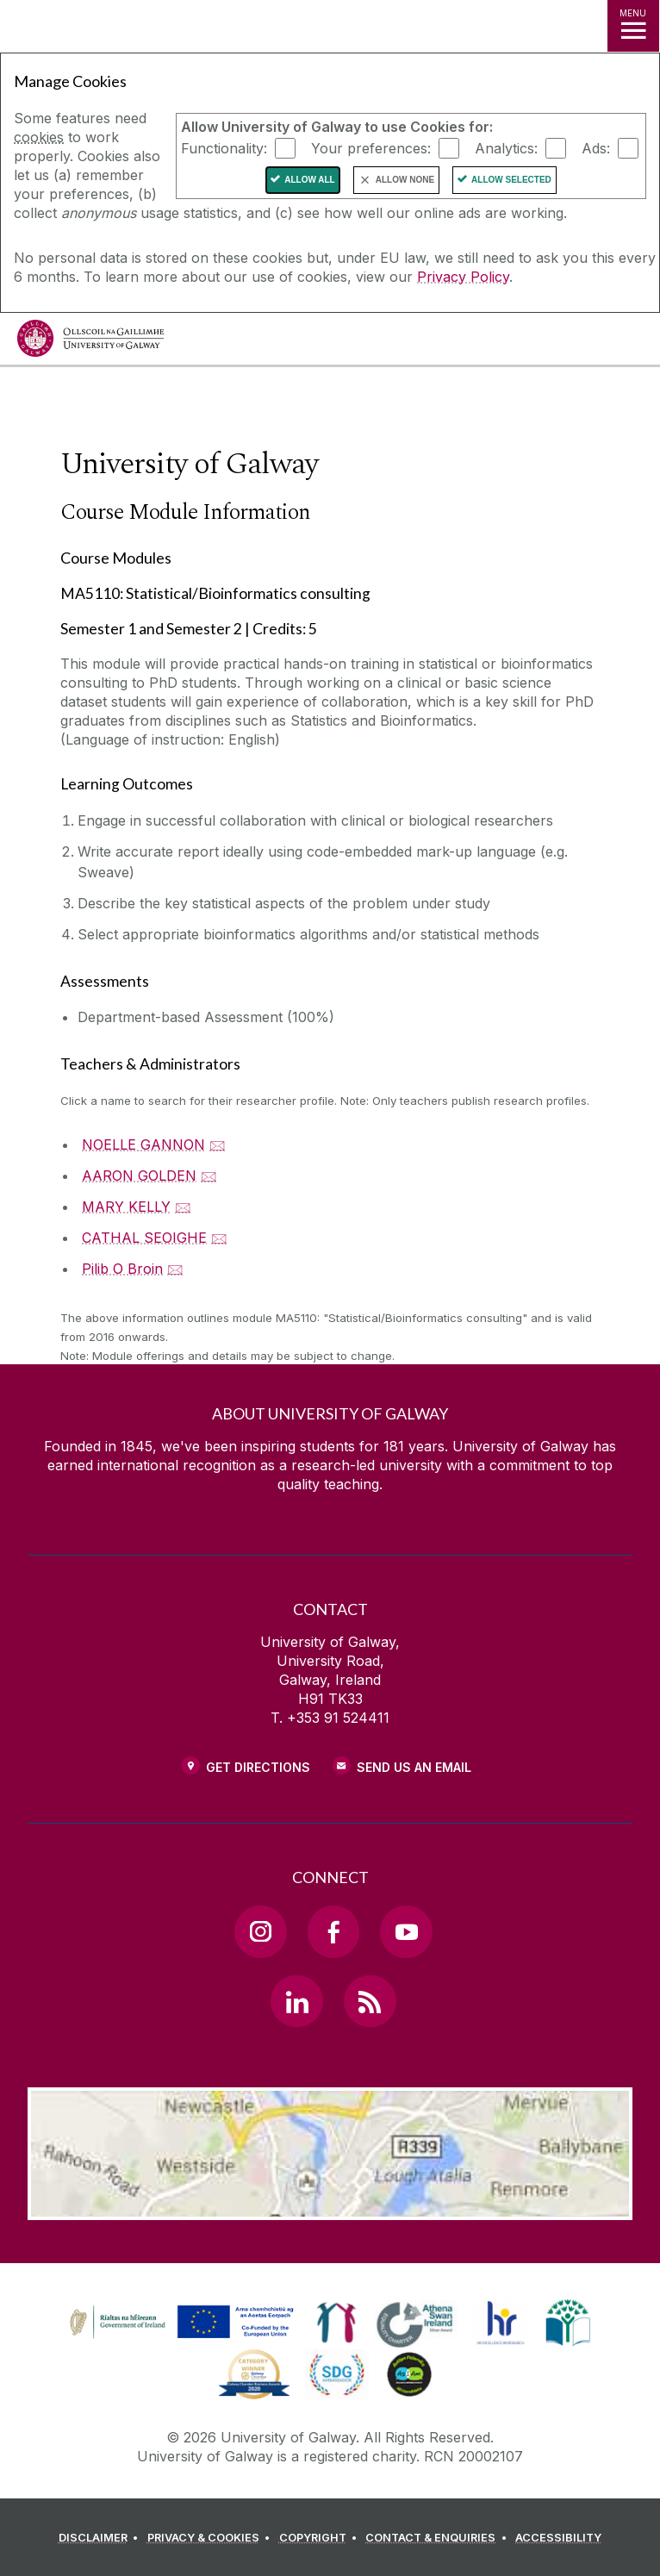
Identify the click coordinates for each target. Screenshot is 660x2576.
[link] (336, 2322)
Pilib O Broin (122, 1268)
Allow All (309, 179)
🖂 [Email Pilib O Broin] (175, 1268)
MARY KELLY (126, 1206)
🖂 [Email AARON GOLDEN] (209, 1175)
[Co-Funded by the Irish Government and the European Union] (183, 2339)
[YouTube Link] (406, 1931)
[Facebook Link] (333, 1931)
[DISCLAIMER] (101, 2538)
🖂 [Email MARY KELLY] (183, 1206)
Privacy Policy (463, 276)
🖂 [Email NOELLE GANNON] (217, 1144)
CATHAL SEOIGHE (144, 1237)
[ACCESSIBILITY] (558, 2538)
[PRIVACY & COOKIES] (211, 2538)
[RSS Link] (369, 2001)
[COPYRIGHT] (321, 2538)
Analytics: (506, 148)
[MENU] (633, 26)
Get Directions (258, 1767)
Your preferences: (371, 148)
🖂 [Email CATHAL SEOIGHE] (219, 1237)
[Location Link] (330, 2207)
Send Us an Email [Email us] (414, 1767)
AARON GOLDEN (139, 1175)
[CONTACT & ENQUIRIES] (438, 2538)
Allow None (405, 179)
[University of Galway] (90, 342)
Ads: (596, 148)
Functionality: (224, 148)
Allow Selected (511, 179)
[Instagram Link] (260, 1931)
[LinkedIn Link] (296, 2001)
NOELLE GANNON (143, 1144)
